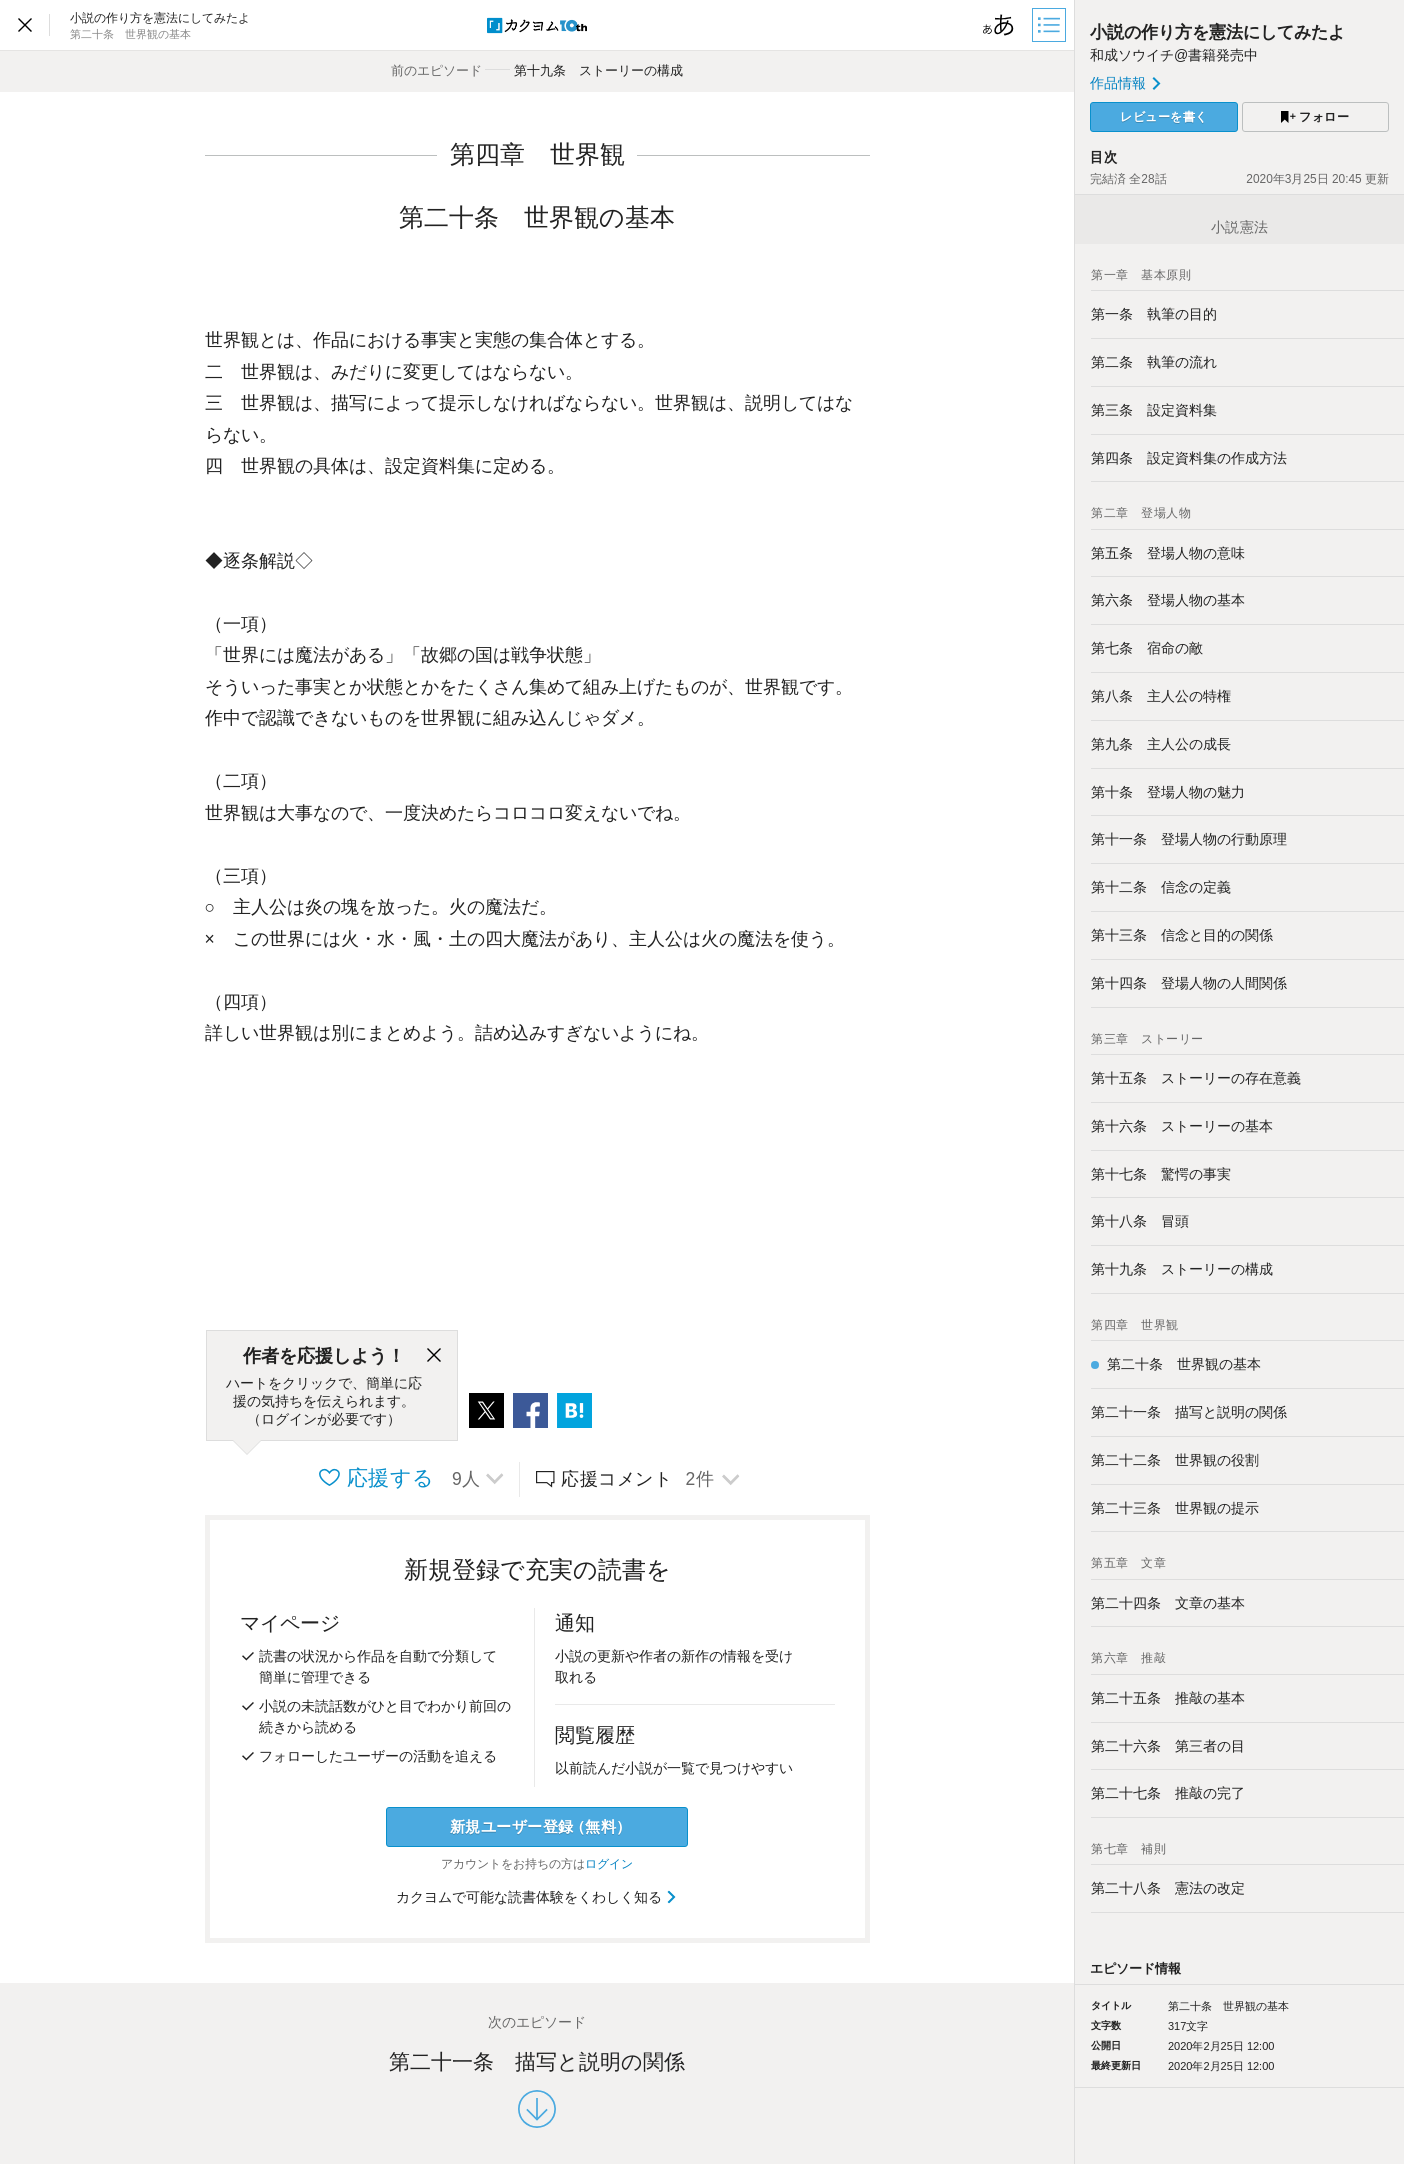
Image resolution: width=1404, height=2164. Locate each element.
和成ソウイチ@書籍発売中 (1174, 55)
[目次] (1051, 25)
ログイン (609, 1864)
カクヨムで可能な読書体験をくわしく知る (537, 1897)
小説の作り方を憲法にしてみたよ (1217, 32)
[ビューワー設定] (999, 25)
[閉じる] (434, 1356)
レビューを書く (1164, 117)
